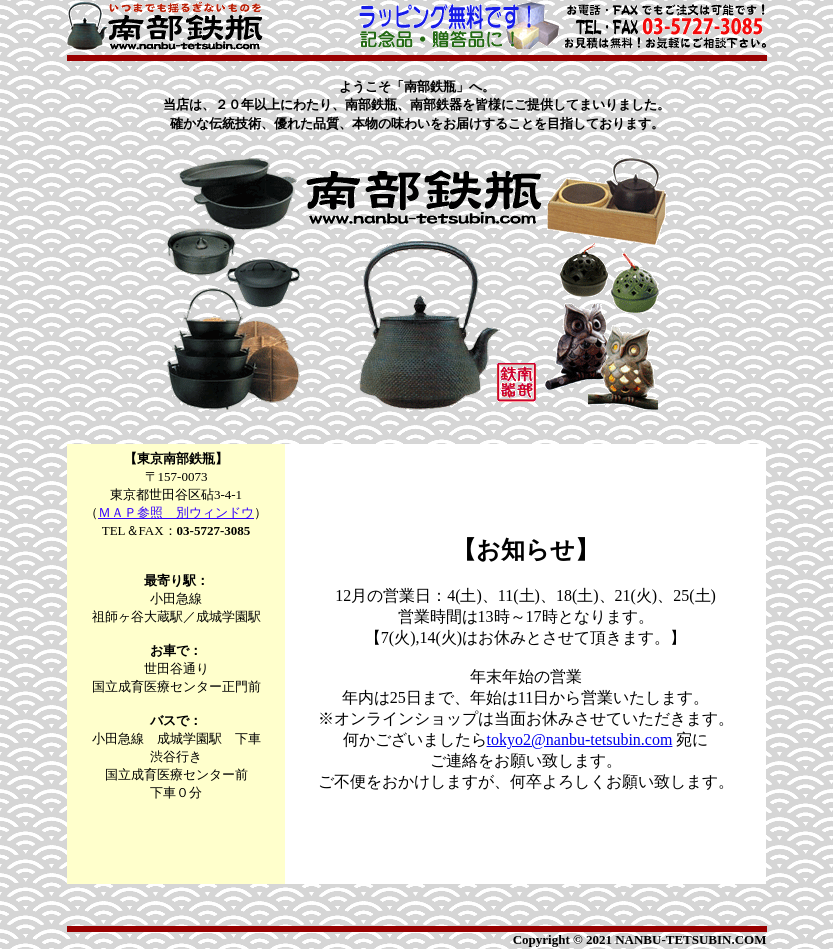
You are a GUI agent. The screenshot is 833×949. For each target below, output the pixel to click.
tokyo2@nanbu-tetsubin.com (580, 739)
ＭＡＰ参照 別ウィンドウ (176, 512)
